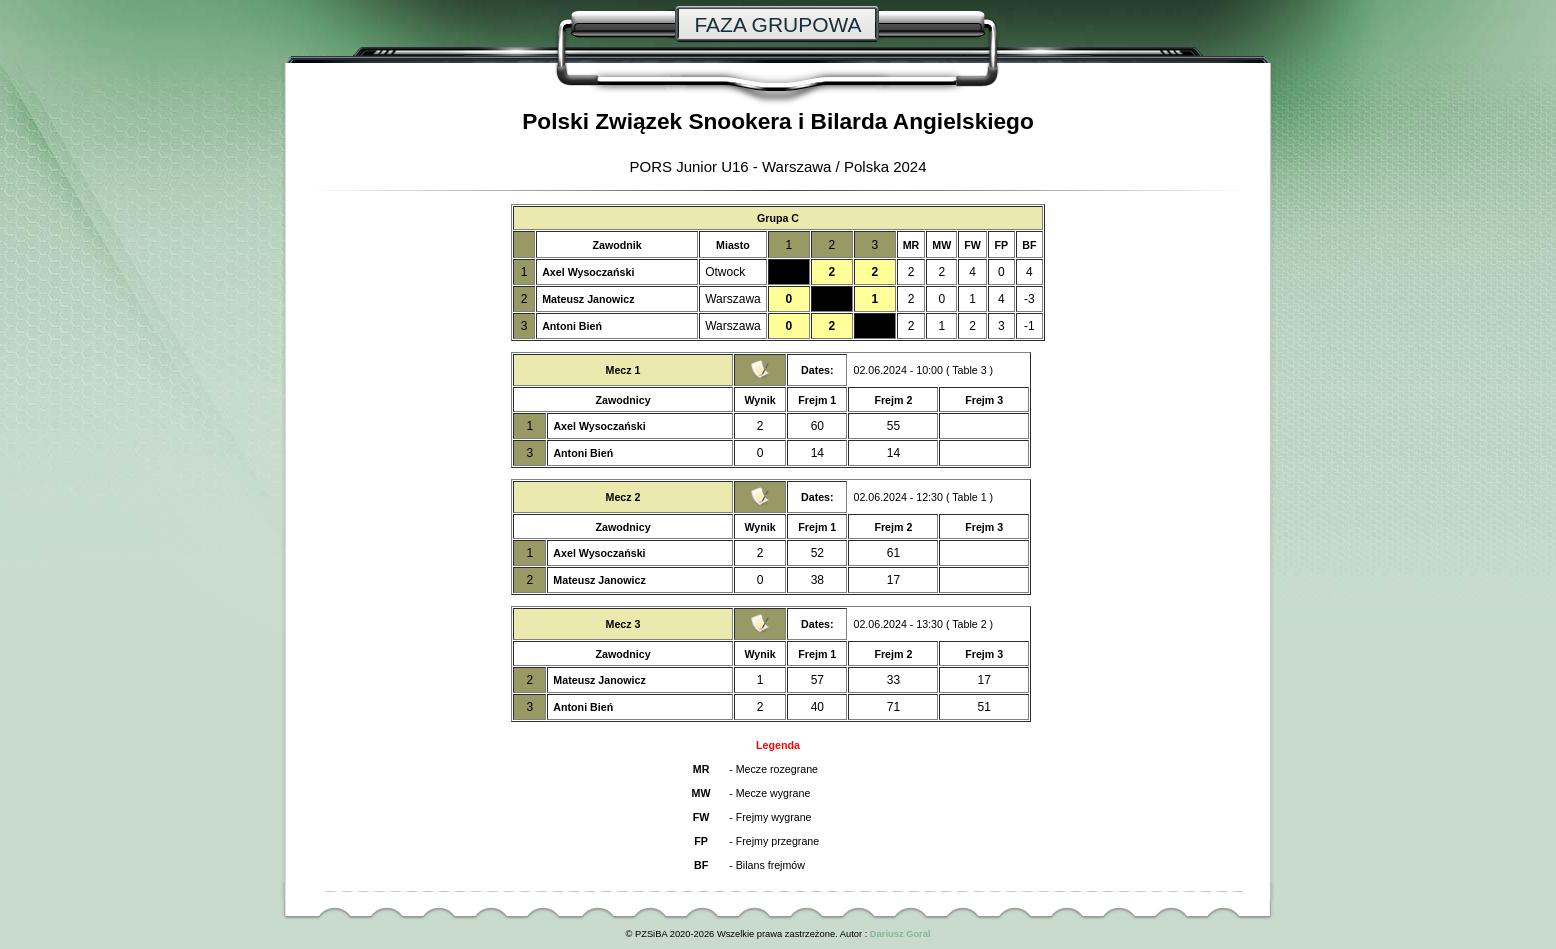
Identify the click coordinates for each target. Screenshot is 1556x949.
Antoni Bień (572, 326)
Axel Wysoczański (588, 272)
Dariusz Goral (900, 934)
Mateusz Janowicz (588, 299)
